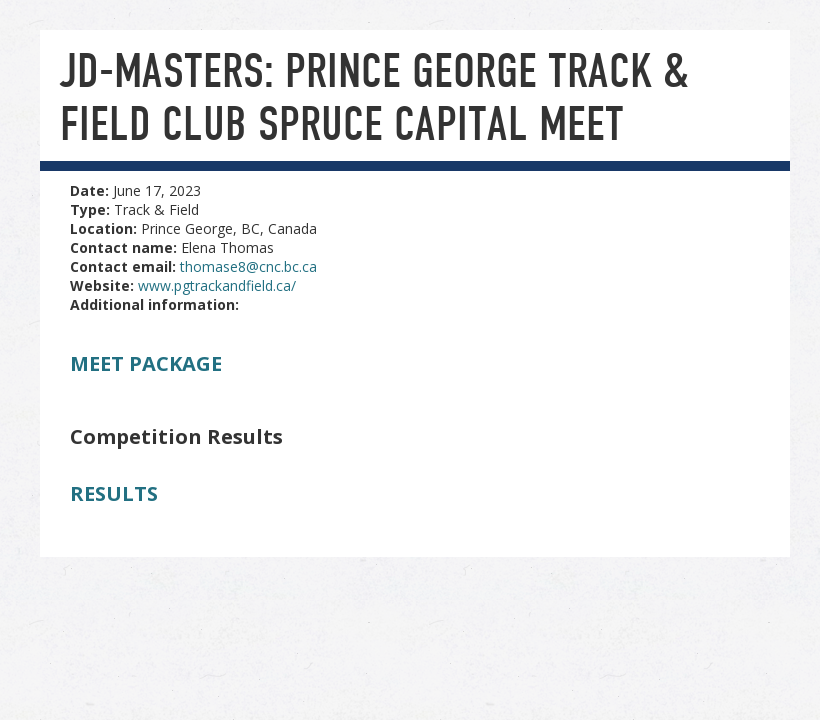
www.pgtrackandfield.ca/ (217, 285)
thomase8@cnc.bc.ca (248, 266)
